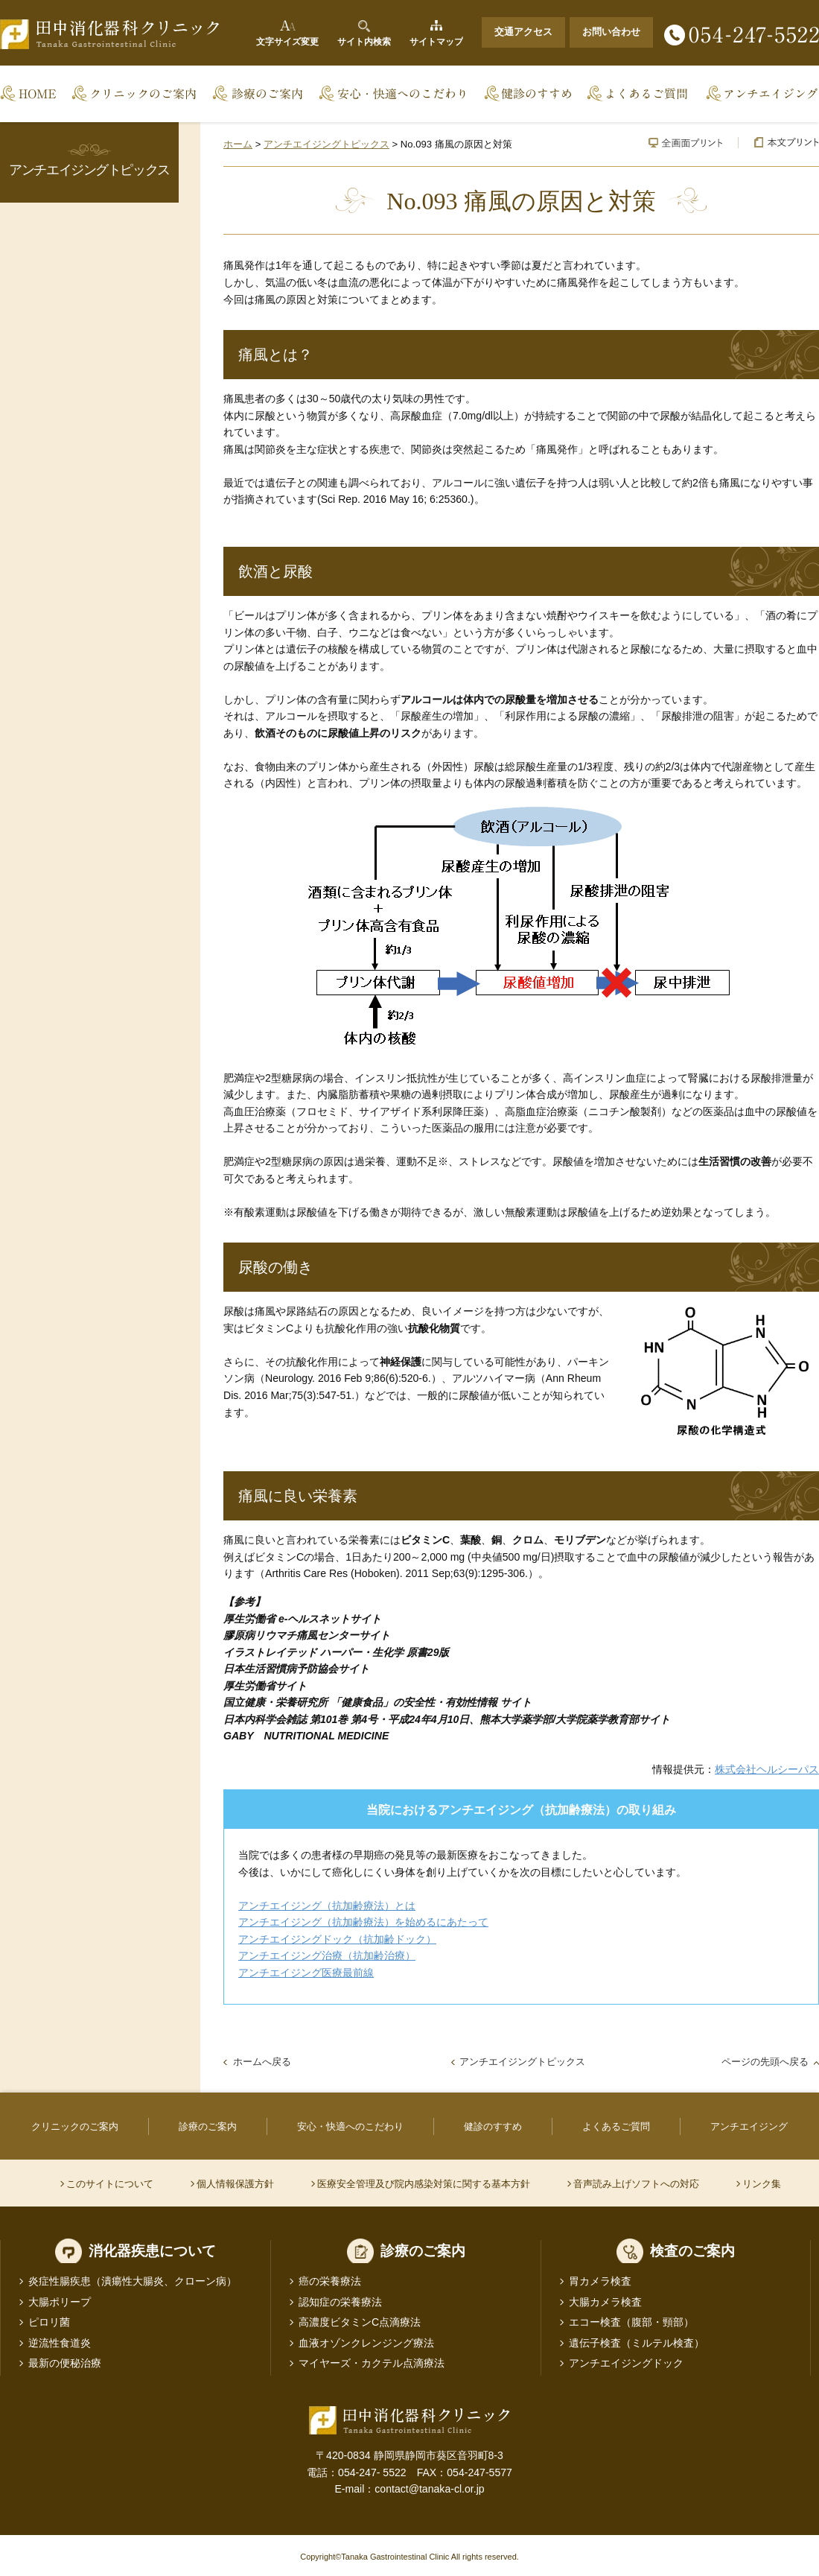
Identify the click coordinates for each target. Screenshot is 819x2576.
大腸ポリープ (59, 2302)
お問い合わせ (611, 31)
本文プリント (778, 142)
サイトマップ (436, 42)
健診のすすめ (528, 94)
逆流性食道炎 (59, 2343)
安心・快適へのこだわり (394, 94)
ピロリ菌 (49, 2322)
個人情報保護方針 (235, 2183)
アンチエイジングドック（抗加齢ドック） (337, 1939)
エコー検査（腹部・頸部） (631, 2322)
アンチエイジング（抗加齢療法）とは (326, 1906)
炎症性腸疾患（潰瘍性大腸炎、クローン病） (132, 2281)
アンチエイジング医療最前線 (306, 1973)
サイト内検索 (364, 42)
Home (33, 94)
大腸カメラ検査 (605, 2302)
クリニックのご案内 (135, 94)
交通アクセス (523, 31)
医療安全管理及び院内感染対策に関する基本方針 (423, 2183)
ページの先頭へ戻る (765, 2061)
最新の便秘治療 (64, 2363)
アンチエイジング (758, 94)
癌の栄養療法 (330, 2281)
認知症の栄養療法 (340, 2302)
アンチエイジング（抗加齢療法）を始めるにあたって (363, 1922)
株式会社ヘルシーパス (767, 1769)
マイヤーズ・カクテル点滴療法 (371, 2363)
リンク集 (761, 2183)
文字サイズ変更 (287, 42)
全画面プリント (685, 142)
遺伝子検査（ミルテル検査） (636, 2343)
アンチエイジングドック (626, 2363)
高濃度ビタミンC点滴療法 (360, 2322)
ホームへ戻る (262, 2061)
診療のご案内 (258, 94)
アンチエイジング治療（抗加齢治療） (326, 1955)
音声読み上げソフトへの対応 (636, 2183)
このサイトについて (109, 2183)
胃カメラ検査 (600, 2281)
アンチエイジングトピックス (326, 144)
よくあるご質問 (639, 94)
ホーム (237, 144)
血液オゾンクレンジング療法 (366, 2343)
